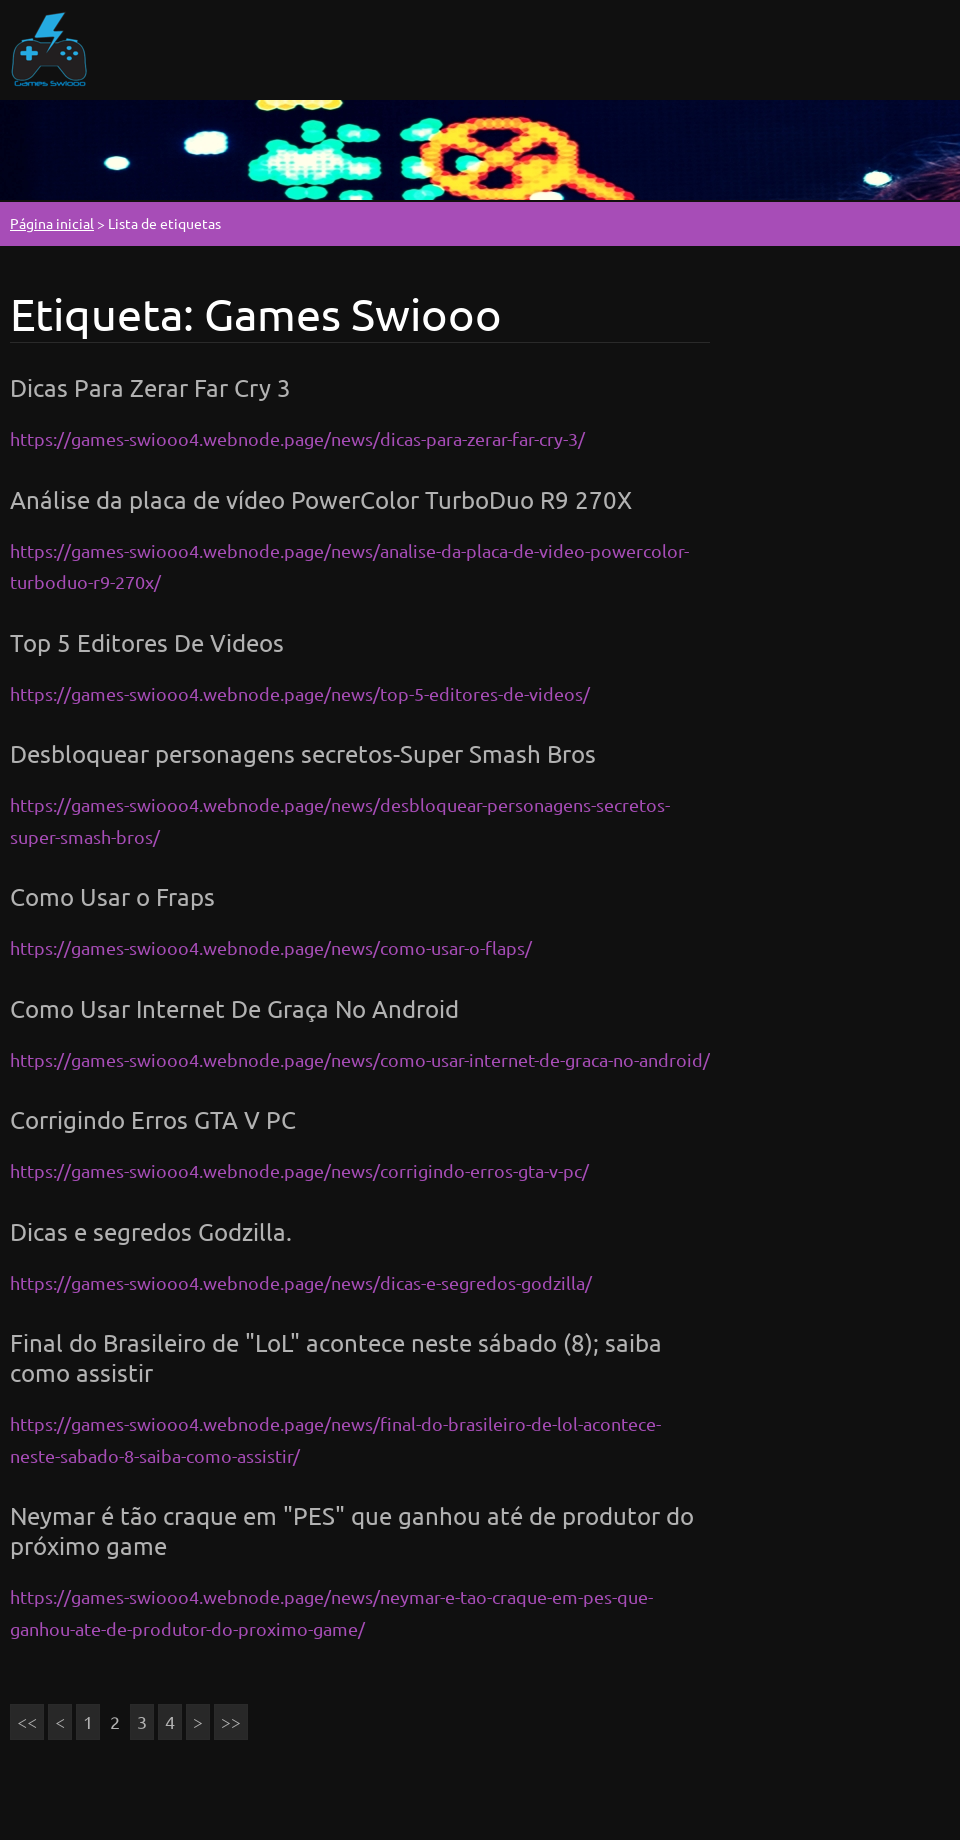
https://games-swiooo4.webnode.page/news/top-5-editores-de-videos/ (300, 693)
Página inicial (52, 223)
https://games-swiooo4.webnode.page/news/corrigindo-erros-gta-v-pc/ (299, 1170)
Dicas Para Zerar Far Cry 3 (150, 387)
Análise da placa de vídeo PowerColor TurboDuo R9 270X (321, 499)
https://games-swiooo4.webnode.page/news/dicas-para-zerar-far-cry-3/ (297, 438)
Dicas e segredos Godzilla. (151, 1231)
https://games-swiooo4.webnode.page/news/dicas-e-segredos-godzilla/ (301, 1282)
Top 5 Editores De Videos (147, 642)
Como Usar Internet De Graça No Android (234, 1008)
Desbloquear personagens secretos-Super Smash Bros (303, 753)
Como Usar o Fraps (112, 896)
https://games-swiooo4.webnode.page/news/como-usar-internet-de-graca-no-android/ (360, 1059)
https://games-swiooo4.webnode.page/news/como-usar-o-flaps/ (271, 947)
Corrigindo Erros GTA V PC (153, 1119)
